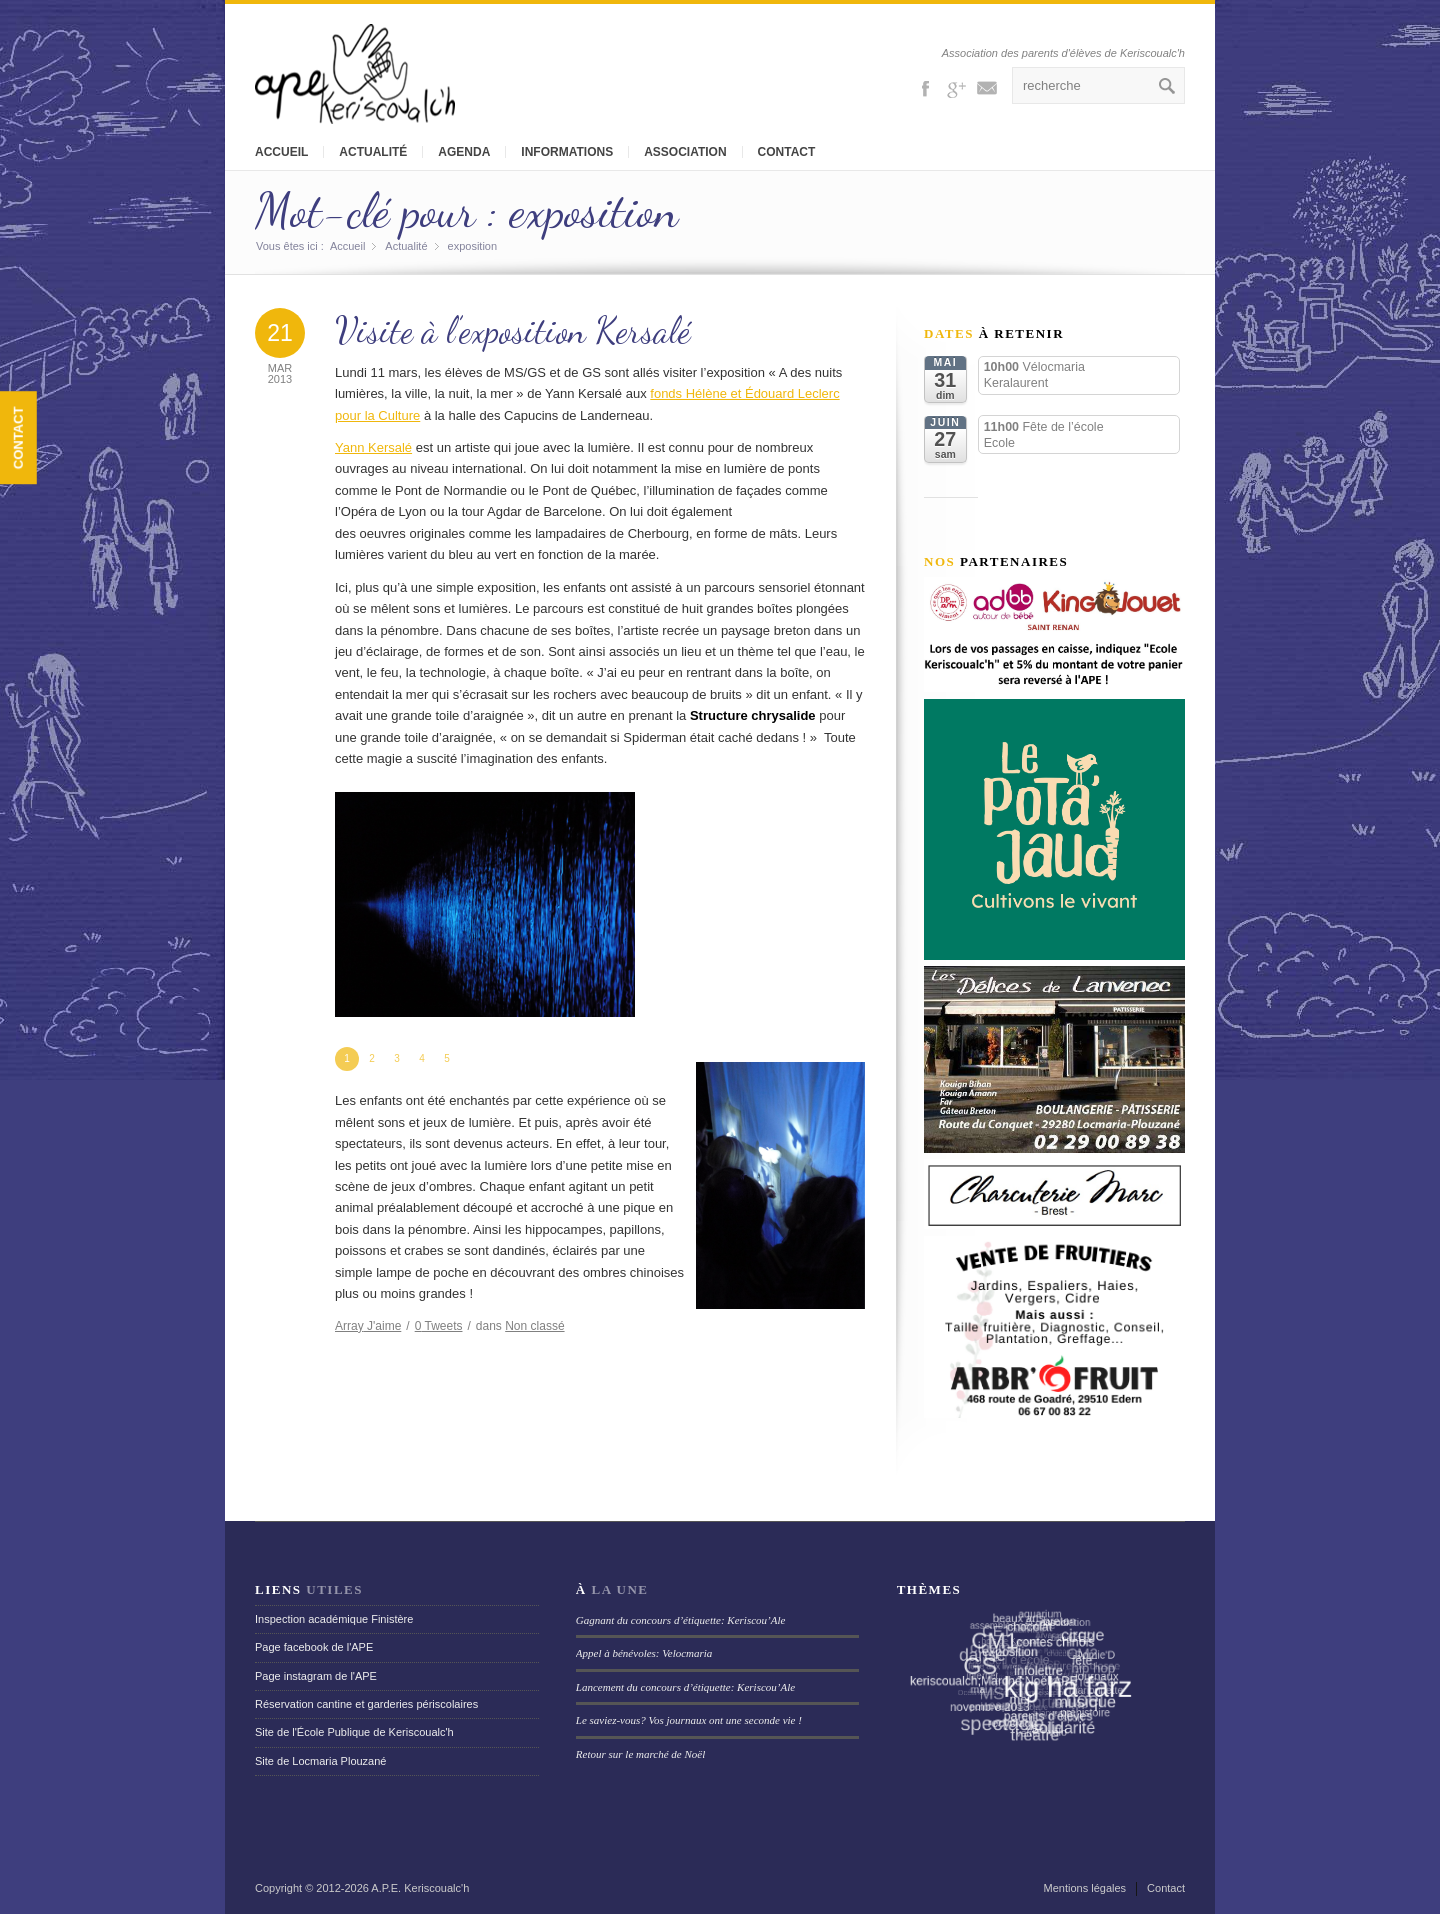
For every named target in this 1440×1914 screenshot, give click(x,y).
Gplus (956, 87)
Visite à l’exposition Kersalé (513, 330)
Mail (987, 87)
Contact (787, 152)
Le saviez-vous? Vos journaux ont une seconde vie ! (689, 1720)
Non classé (534, 1326)
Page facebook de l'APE (314, 1647)
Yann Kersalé (373, 447)
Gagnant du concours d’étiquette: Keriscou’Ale (681, 1620)
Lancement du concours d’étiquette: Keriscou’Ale (685, 1687)
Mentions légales (1085, 1888)
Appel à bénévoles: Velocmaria (644, 1653)
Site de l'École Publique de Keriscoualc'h (354, 1732)
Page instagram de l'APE (316, 1676)
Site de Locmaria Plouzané (320, 1761)
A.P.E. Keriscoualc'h (420, 1888)
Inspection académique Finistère (334, 1619)
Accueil (281, 152)
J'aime (368, 1326)
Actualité (373, 152)
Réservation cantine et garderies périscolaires (366, 1704)
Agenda (464, 152)
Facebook (925, 87)
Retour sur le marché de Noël (640, 1754)
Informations (567, 152)
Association (685, 152)
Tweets (439, 1326)
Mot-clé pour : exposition (466, 210)
